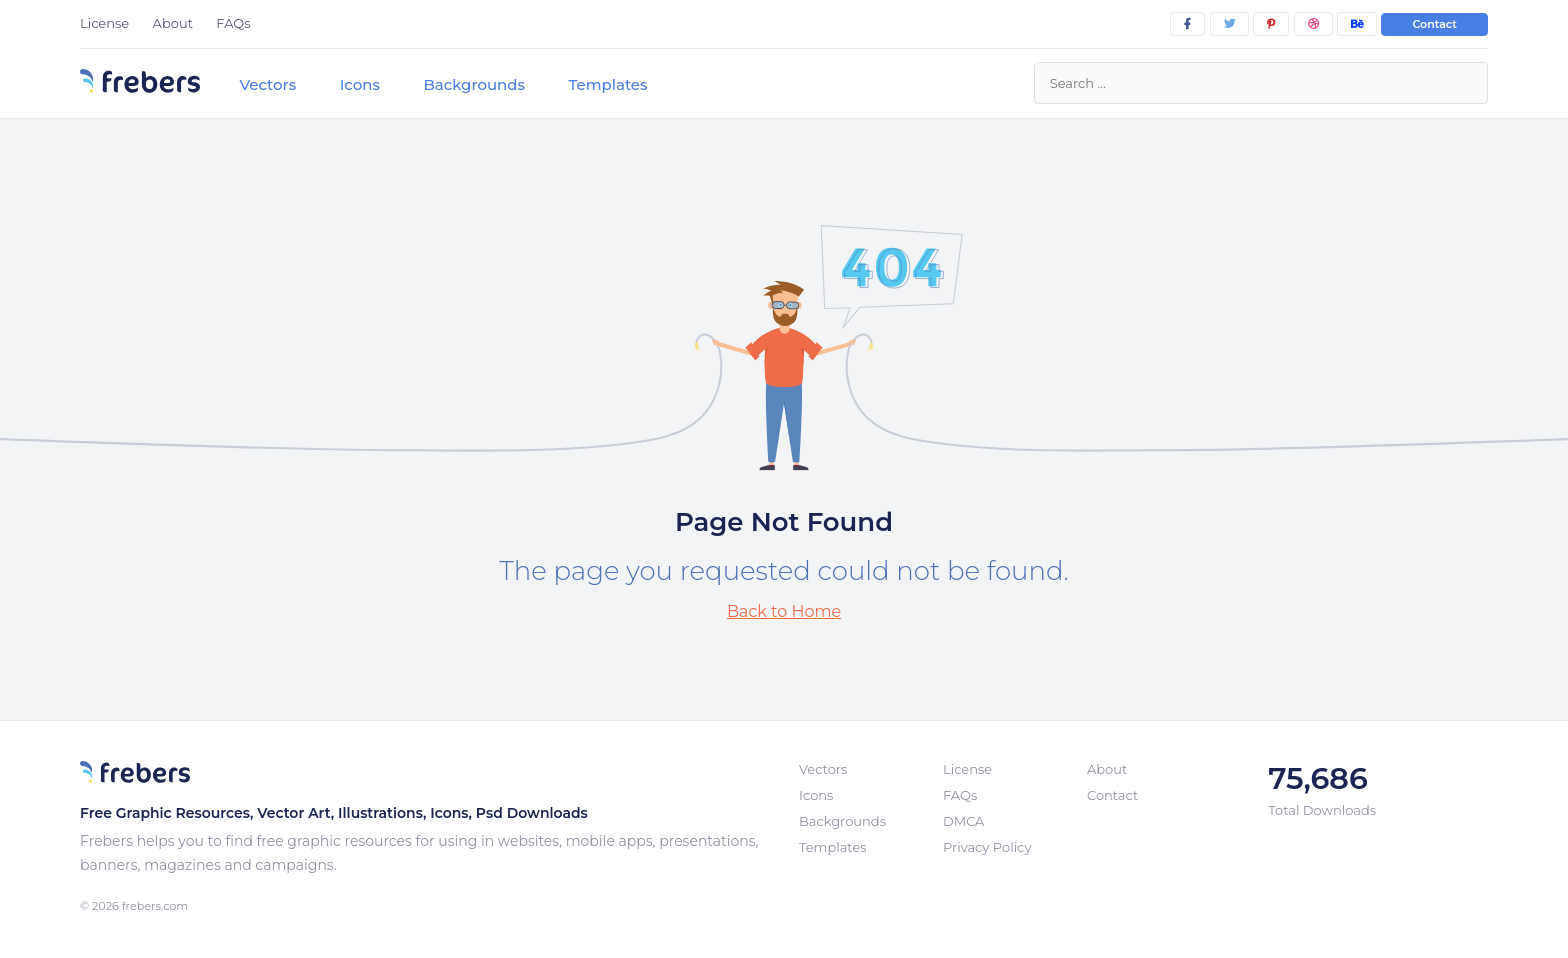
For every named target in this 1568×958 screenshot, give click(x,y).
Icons (360, 84)
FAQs (233, 23)
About (173, 23)
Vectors (267, 84)
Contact (1434, 24)
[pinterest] (1271, 24)
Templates (607, 84)
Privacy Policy (987, 847)
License (104, 23)
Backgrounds (474, 84)
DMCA (963, 821)
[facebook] (1187, 24)
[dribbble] (1313, 24)
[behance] (1357, 24)
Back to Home (784, 612)
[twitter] (1229, 24)
